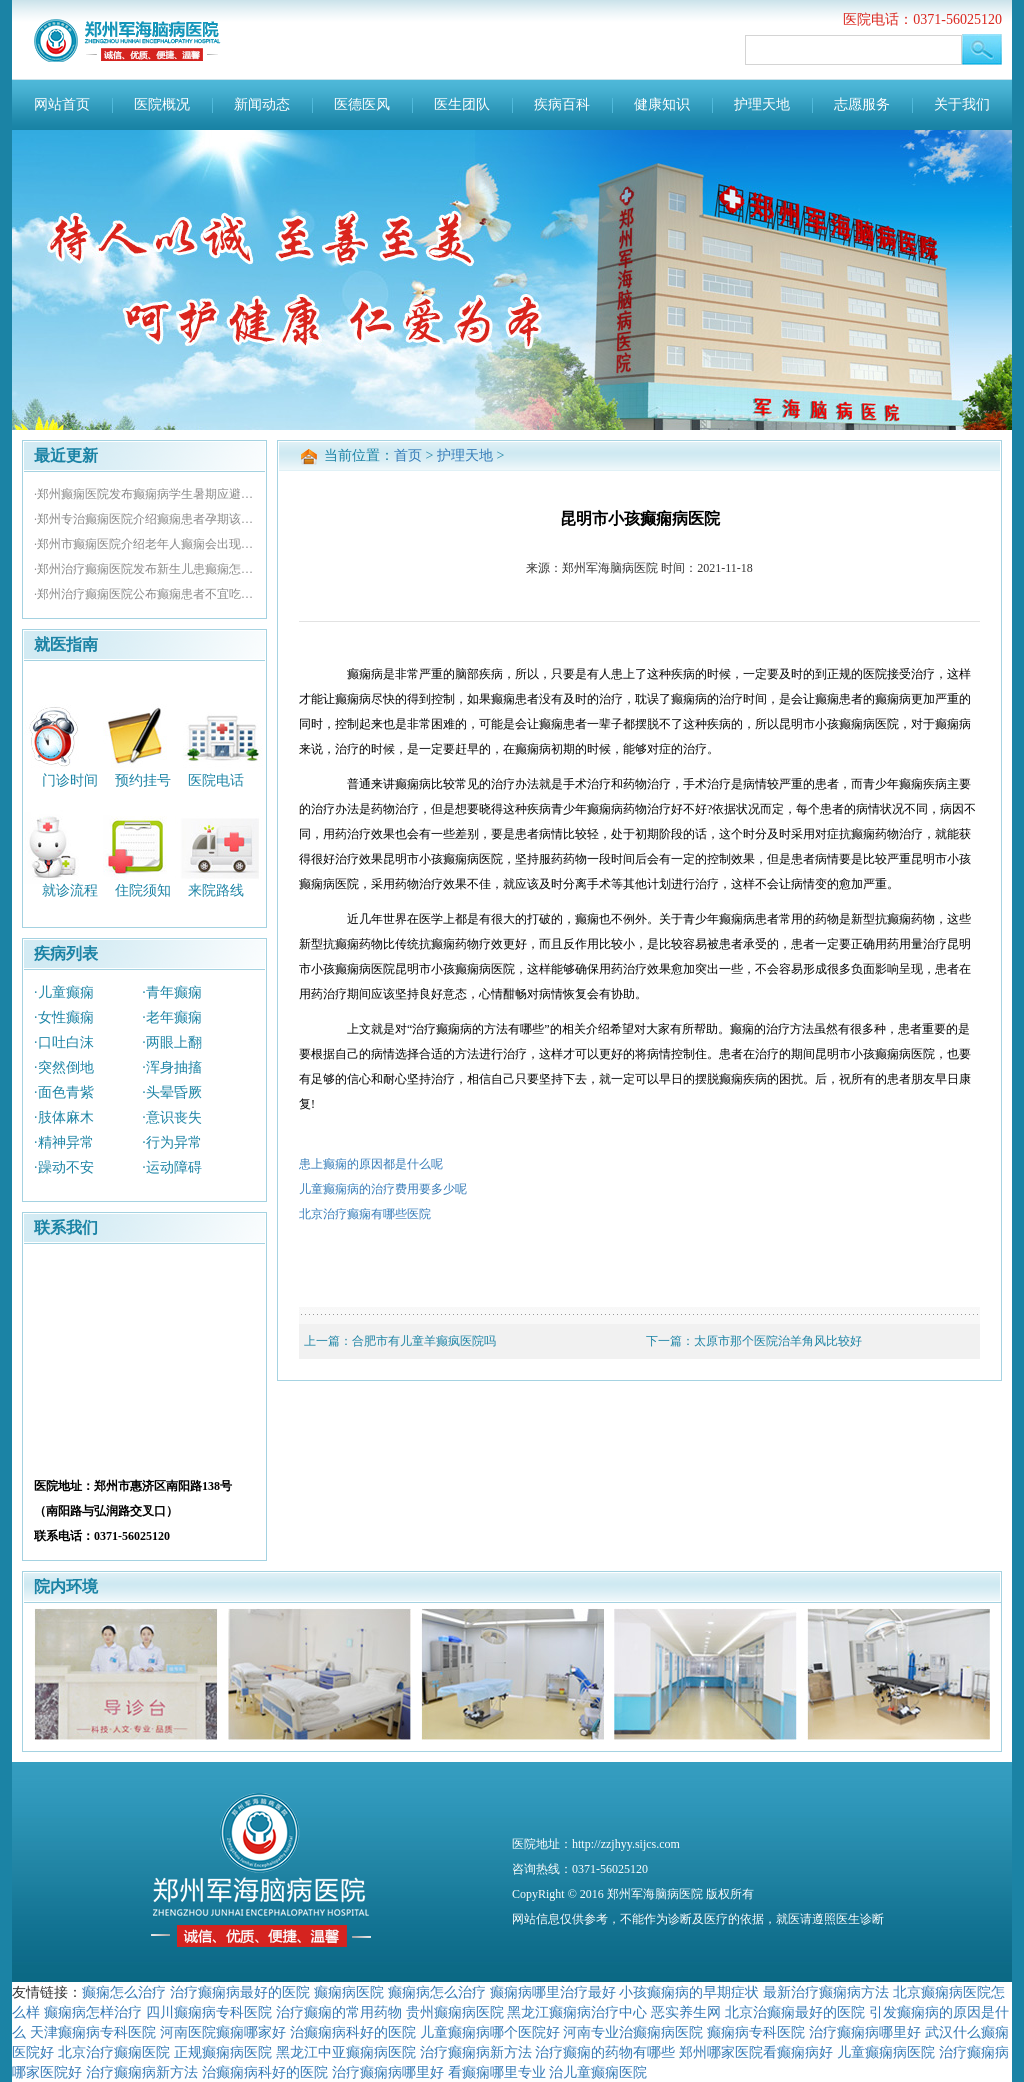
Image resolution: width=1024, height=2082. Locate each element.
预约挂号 (143, 779)
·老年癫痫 (172, 1017)
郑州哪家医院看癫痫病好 (756, 2052)
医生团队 (462, 104)
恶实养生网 (686, 2012)
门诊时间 (70, 779)
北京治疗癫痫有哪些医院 (365, 1214)
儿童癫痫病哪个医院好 (490, 2032)
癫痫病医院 (349, 1992)
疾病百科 (562, 104)
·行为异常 (172, 1142)
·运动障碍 (172, 1167)
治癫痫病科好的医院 (353, 2032)
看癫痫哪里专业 (497, 2072)
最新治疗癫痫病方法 (826, 1992)
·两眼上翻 (172, 1042)
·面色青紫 (64, 1092)
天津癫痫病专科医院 (93, 2032)
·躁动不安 (64, 1167)
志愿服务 (862, 104)
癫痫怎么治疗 (124, 1992)
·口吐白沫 (64, 1042)
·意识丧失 (172, 1117)
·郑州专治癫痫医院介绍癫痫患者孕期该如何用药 (144, 519)
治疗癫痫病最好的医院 (240, 1992)
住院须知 (143, 890)
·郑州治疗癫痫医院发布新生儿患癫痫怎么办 (144, 569)
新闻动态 (262, 104)
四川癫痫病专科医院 (209, 2012)
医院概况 (162, 104)
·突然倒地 (64, 1067)
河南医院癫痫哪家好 (223, 2032)
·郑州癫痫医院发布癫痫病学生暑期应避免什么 (144, 494)
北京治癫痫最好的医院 (795, 2012)
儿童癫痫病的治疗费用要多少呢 (383, 1189)
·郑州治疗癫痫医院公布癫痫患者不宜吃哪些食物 (144, 594)
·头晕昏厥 (172, 1092)
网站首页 (62, 104)
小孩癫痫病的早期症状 (689, 1992)
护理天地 (762, 104)
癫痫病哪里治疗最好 (553, 1992)
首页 (408, 455)
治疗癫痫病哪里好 (865, 2032)
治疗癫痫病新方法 (476, 2052)
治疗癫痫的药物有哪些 (605, 2052)
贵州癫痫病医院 (455, 2012)
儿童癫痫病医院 (886, 2052)
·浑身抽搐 (172, 1067)
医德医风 (362, 104)
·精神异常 (64, 1142)
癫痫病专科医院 (756, 2032)
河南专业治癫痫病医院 (633, 2032)
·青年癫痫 (172, 992)
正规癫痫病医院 (223, 2052)
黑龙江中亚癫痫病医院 (346, 2052)
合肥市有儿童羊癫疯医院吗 (424, 1341)
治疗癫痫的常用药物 (339, 2012)
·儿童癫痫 (64, 992)
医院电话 (216, 779)
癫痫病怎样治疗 (93, 2012)
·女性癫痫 (64, 1017)
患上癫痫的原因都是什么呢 (371, 1164)
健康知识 (662, 104)
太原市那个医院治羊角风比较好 (778, 1341)
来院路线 (216, 890)
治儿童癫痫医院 (598, 2072)
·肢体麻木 (64, 1117)
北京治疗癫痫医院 (114, 2052)
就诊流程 (70, 890)
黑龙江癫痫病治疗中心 (577, 2012)
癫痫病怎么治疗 (437, 1992)
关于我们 (962, 104)
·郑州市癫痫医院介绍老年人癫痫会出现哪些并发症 (144, 544)
